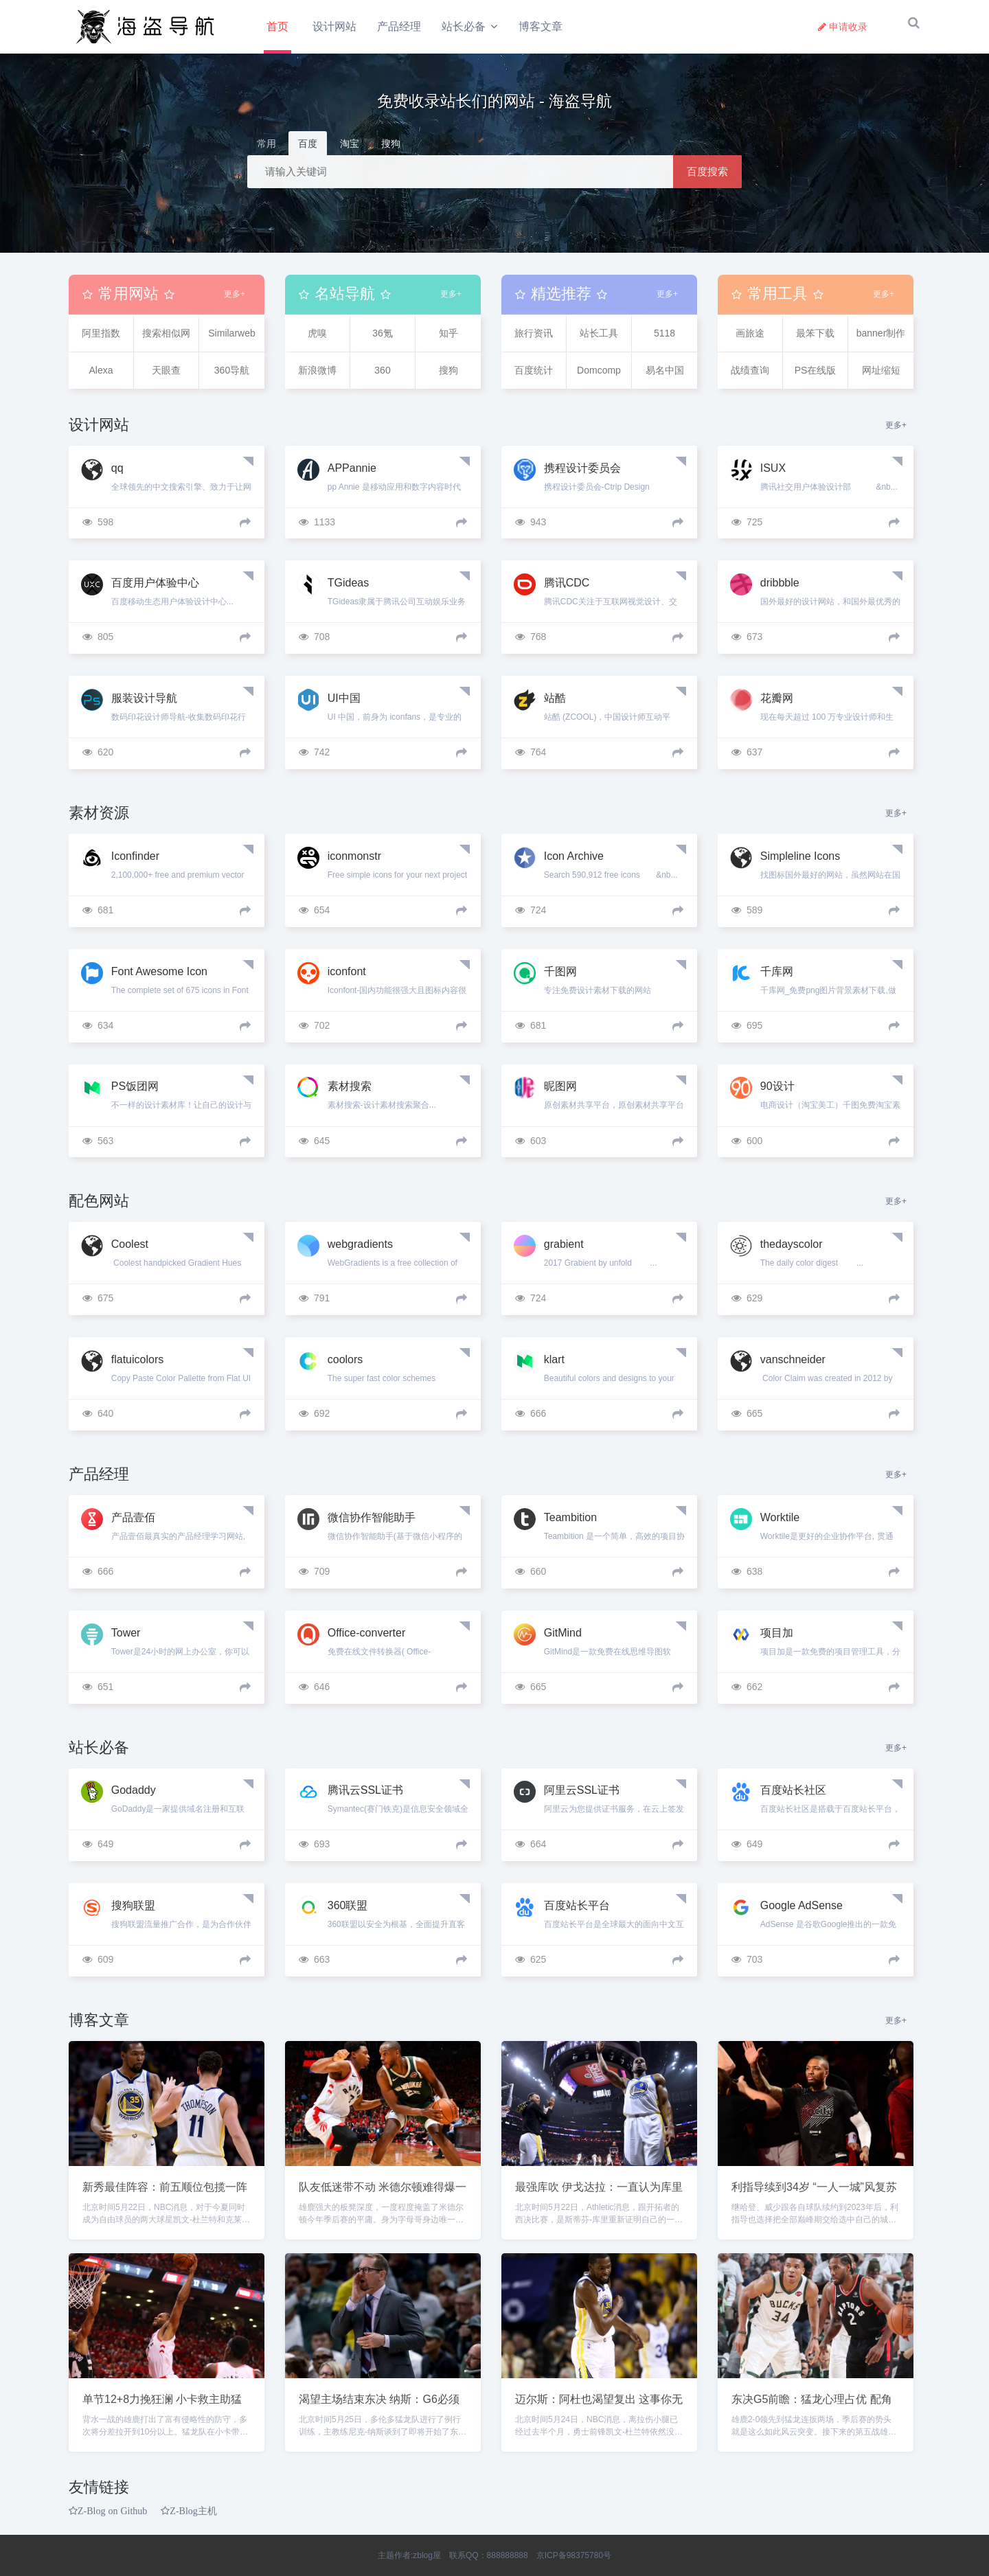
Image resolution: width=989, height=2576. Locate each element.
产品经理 (400, 26)
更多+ (234, 301)
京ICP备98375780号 (573, 2555)
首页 (277, 26)
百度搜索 (707, 178)
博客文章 (544, 26)
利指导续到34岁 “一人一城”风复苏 (814, 2194)
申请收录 (842, 26)
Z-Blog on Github (112, 2517)
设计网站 (336, 26)
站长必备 (465, 26)
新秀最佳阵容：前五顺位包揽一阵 (164, 2194)
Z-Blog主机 (193, 2517)
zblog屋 (427, 2555)
